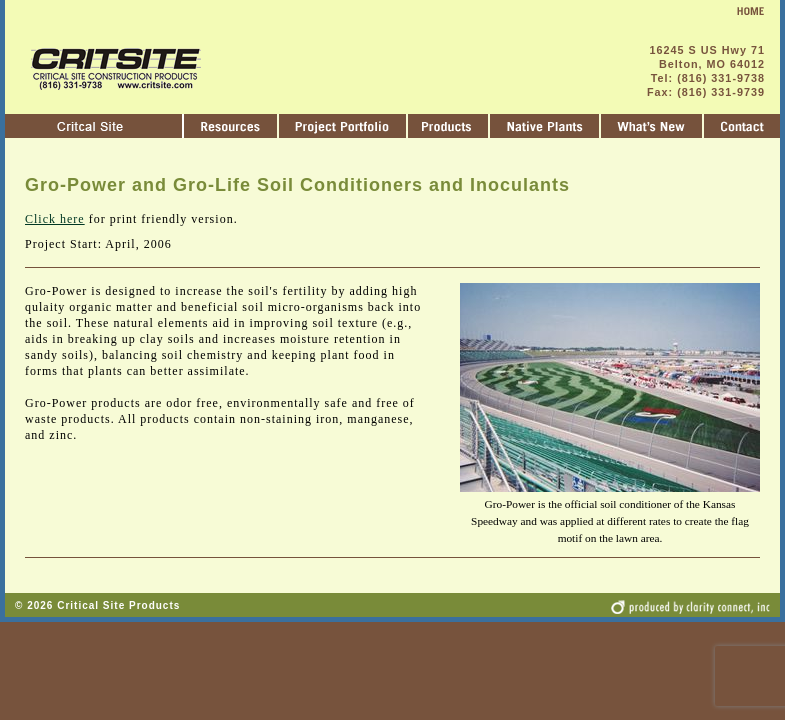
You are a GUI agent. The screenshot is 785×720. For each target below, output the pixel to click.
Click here (55, 219)
